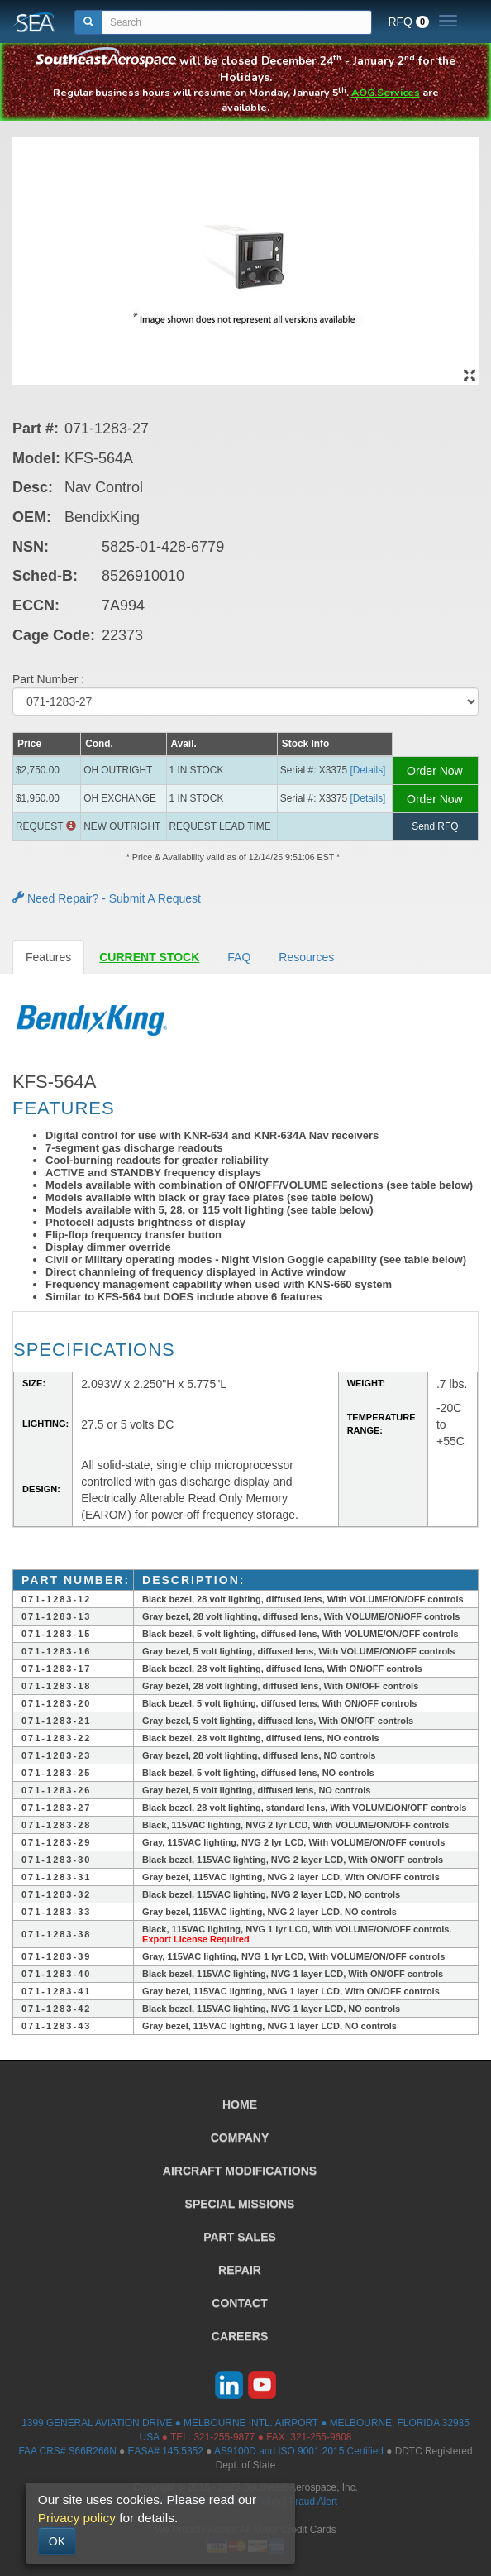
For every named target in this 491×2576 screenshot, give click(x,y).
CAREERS (240, 2336)
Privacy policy (77, 2518)
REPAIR (239, 2270)
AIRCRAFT (240, 2170)
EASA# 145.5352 (165, 2451)
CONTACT (239, 2303)
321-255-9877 (224, 2437)
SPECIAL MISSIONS (240, 2203)
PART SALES (239, 2236)
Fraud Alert (313, 2501)
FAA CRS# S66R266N (67, 2451)
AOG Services (385, 92)
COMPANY (240, 2137)
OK (57, 2541)
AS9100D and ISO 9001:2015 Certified (299, 2451)
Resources (306, 957)
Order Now (435, 771)
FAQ (238, 957)
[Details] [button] (367, 770)
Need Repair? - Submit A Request (106, 898)
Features (48, 957)
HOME (239, 2104)
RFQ (408, 21)
